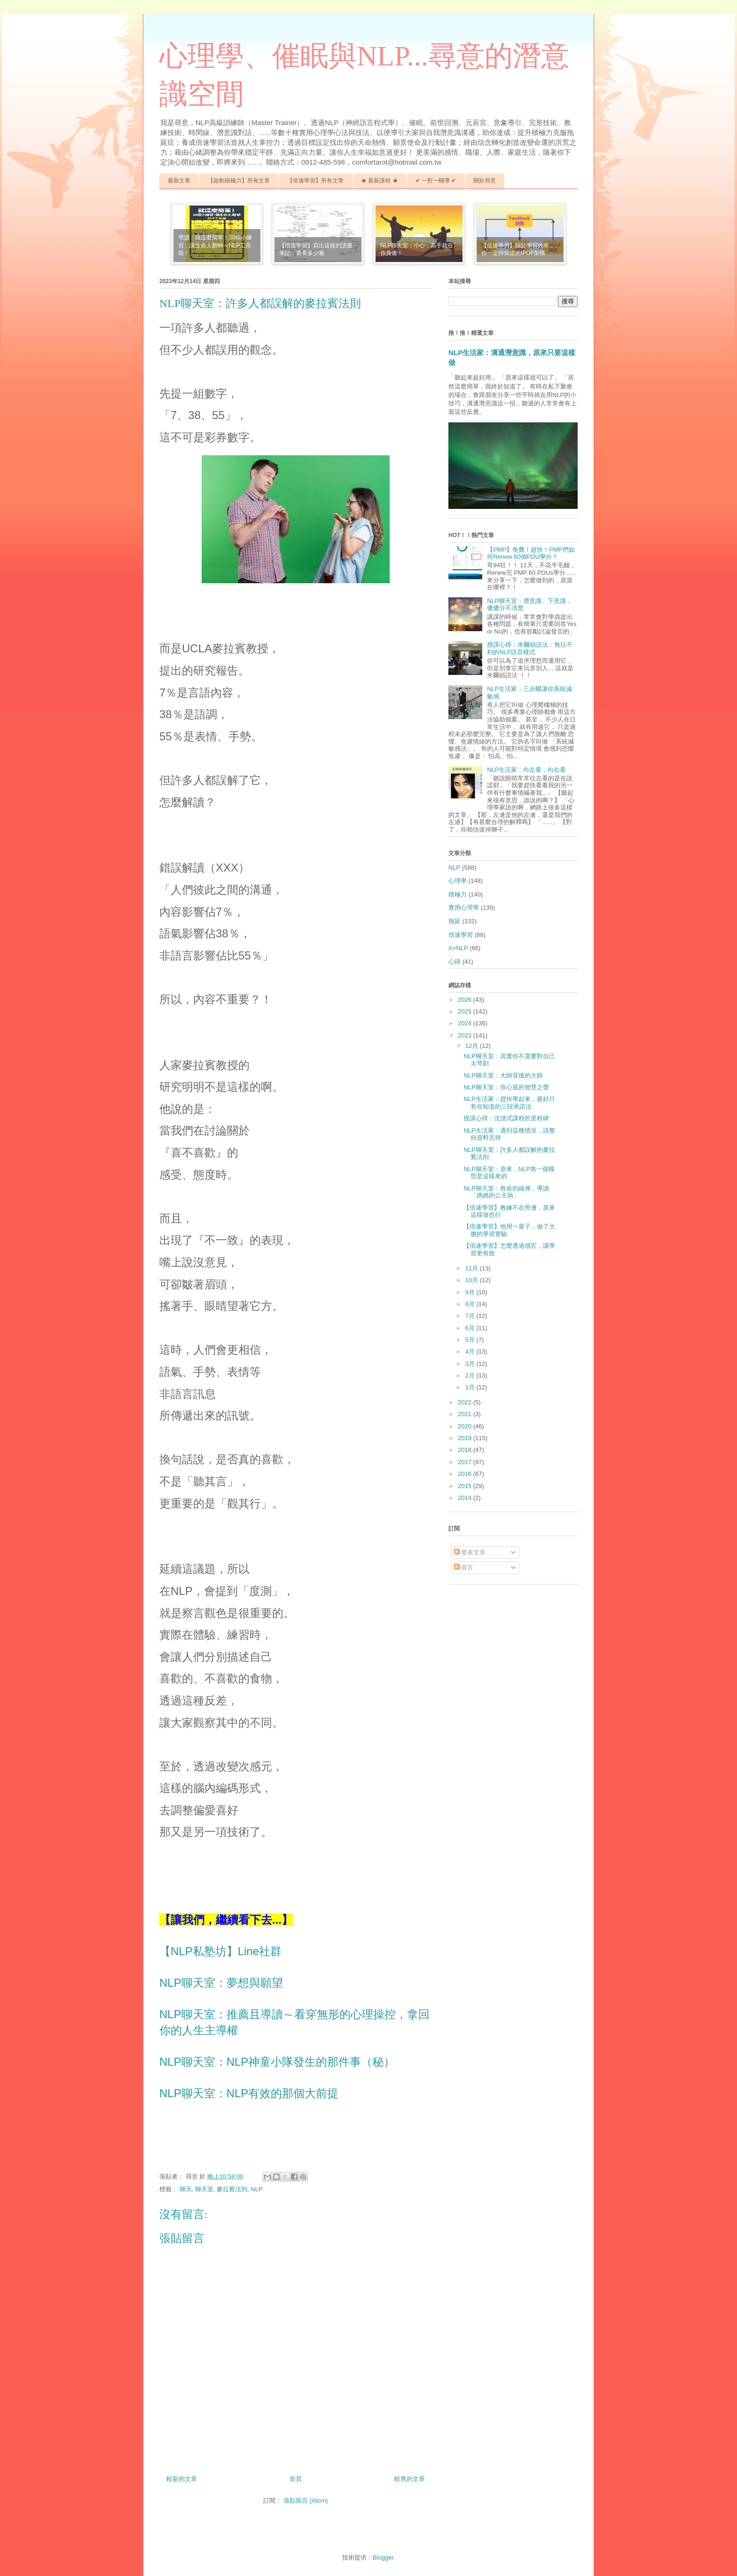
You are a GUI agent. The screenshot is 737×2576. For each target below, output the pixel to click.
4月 (471, 1351)
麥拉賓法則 (232, 2189)
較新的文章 (181, 2478)
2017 (465, 1462)
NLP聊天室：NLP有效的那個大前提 (248, 2093)
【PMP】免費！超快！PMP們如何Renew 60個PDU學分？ (530, 553)
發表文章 (470, 1552)
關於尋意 (484, 180)
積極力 (457, 894)
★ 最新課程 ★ (379, 180)
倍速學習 (460, 934)
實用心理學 (463, 907)
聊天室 (204, 2189)
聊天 (186, 2189)
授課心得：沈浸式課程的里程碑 (506, 1118)
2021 (465, 1414)
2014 (465, 1497)
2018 (465, 1449)
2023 (465, 1035)
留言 (464, 1567)
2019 (465, 1438)
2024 (465, 1023)
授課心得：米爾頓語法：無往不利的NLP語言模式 (529, 648)
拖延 (454, 921)
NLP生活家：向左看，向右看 (526, 769)
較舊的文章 (409, 2478)
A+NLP (458, 947)
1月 (471, 1387)
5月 (471, 1339)
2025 (465, 1011)
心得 (454, 961)
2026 (465, 999)
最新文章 (179, 180)
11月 (472, 1268)
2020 (465, 1426)
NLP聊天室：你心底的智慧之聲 (506, 1087)
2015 (465, 1486)
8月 (471, 1304)
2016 (465, 1473)
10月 (472, 1280)
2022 (465, 1402)
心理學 (457, 880)
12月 (472, 1045)
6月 (471, 1328)
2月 (471, 1375)
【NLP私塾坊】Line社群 (220, 1951)
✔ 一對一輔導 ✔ (436, 180)
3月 (471, 1363)
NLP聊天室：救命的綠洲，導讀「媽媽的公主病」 (506, 1192)
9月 (471, 1292)
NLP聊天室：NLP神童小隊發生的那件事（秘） (277, 2061)
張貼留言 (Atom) (305, 2500)
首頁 (296, 2478)
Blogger (383, 2557)
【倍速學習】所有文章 (315, 180)
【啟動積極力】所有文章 (239, 180)
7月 (471, 1315)
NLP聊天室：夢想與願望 (221, 1982)
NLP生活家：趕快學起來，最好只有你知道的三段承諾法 (509, 1102)
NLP (256, 2189)
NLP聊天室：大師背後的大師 (502, 1075)
